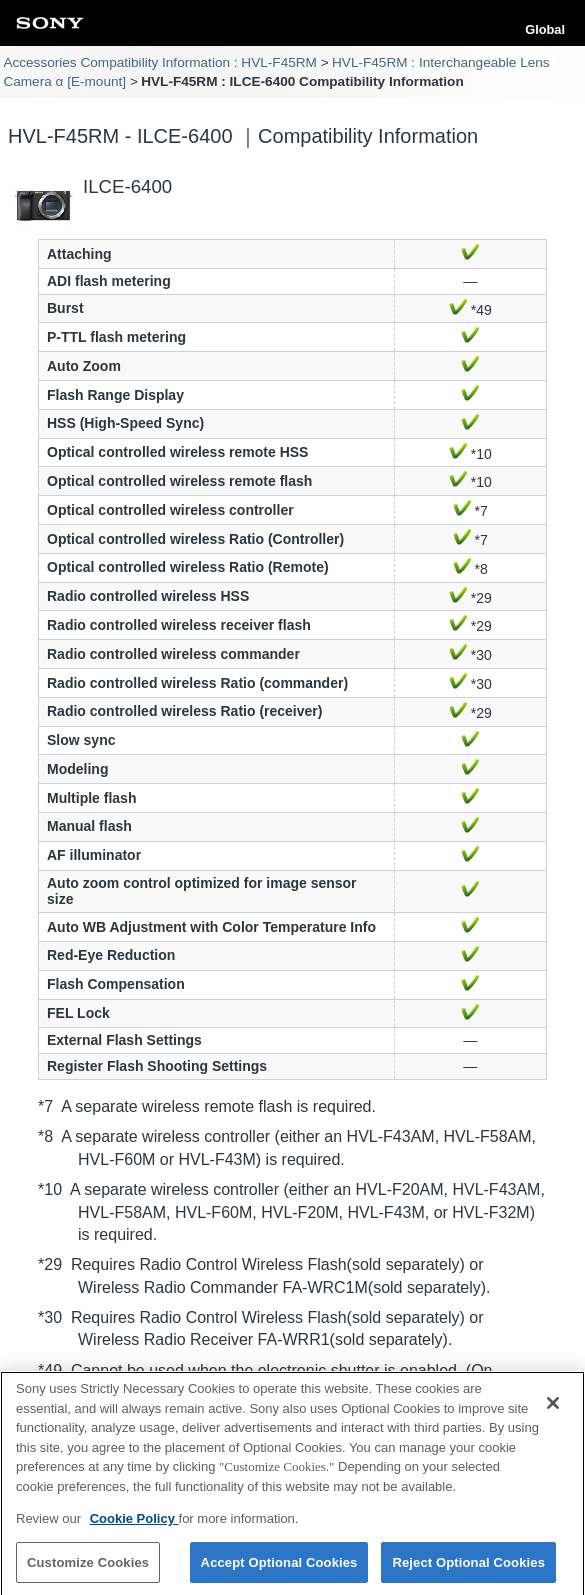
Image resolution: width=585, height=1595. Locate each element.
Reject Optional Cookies (468, 1569)
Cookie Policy (134, 1525)
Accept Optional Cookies (279, 1569)
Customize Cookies (88, 1569)
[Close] (553, 1410)
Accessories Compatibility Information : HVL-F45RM (160, 62)
